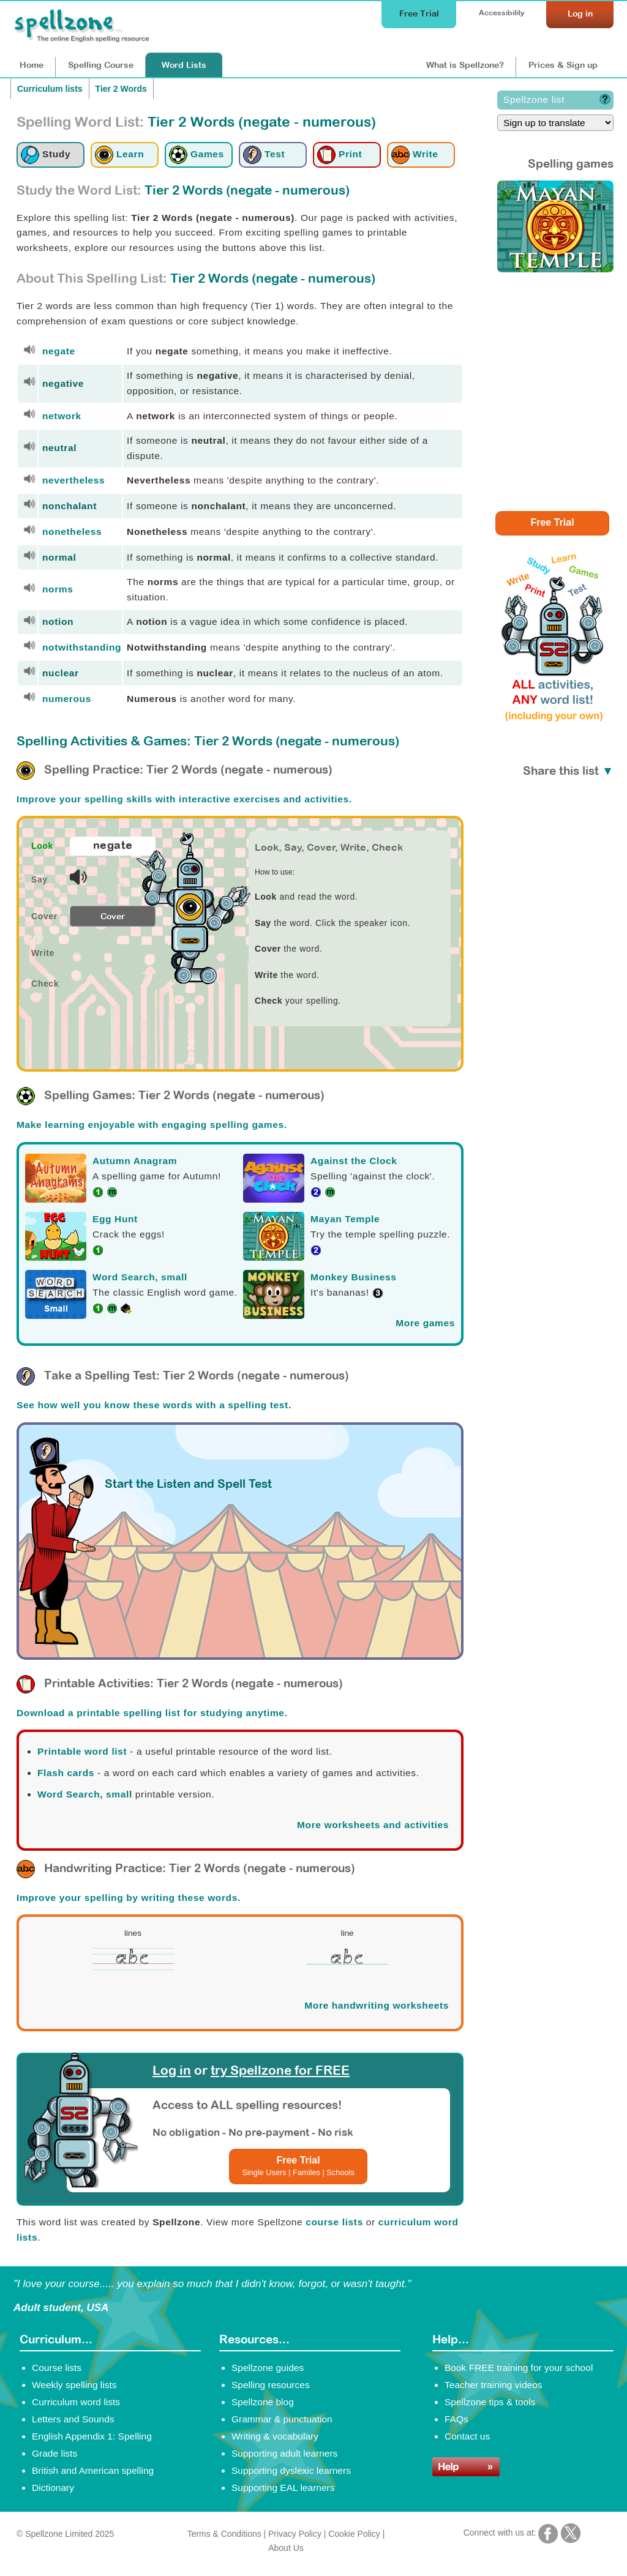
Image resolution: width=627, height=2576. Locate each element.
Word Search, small (139, 1277)
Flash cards (65, 1773)
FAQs (456, 2419)
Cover (112, 916)
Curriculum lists (50, 89)
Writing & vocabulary (274, 2436)
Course (100, 65)
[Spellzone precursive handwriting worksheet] (133, 1968)
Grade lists (54, 2453)
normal (59, 557)
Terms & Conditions (224, 2534)
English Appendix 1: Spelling (92, 2436)
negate (58, 351)
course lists (334, 2222)
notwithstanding (81, 647)
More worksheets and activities (373, 1825)
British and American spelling (93, 2470)
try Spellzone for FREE (280, 2070)
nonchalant (69, 506)
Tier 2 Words (121, 89)
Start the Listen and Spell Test (188, 1483)
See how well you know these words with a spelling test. (154, 1405)
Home (31, 65)
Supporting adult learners (284, 2453)
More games (425, 1323)
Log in (171, 2070)
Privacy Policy (294, 2534)
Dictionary (53, 2487)
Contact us (467, 2436)
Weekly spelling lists (74, 2385)
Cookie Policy (354, 2534)
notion (57, 621)
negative (63, 383)
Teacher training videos (494, 2385)
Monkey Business (353, 1277)
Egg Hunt (115, 1219)
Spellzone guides (267, 2367)
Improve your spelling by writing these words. (129, 1897)
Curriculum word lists (76, 2402)
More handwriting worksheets (376, 2005)
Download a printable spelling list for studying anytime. (152, 1713)
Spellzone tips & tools (490, 2402)
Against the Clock (353, 1160)
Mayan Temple (345, 1219)
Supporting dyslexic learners (291, 2470)
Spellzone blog (262, 2402)
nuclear (60, 673)
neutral (59, 447)
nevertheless (73, 480)
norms (57, 589)
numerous (66, 698)
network (61, 416)
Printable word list (82, 1751)
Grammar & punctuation (281, 2419)
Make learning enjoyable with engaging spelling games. (152, 1124)
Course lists (56, 2367)
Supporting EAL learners (282, 2487)
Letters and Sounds (73, 2419)
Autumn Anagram (134, 1160)
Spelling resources (270, 2385)
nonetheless (72, 531)
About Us (285, 2548)
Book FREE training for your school (519, 2367)
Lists (184, 65)
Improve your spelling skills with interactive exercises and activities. (184, 799)
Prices (563, 65)
